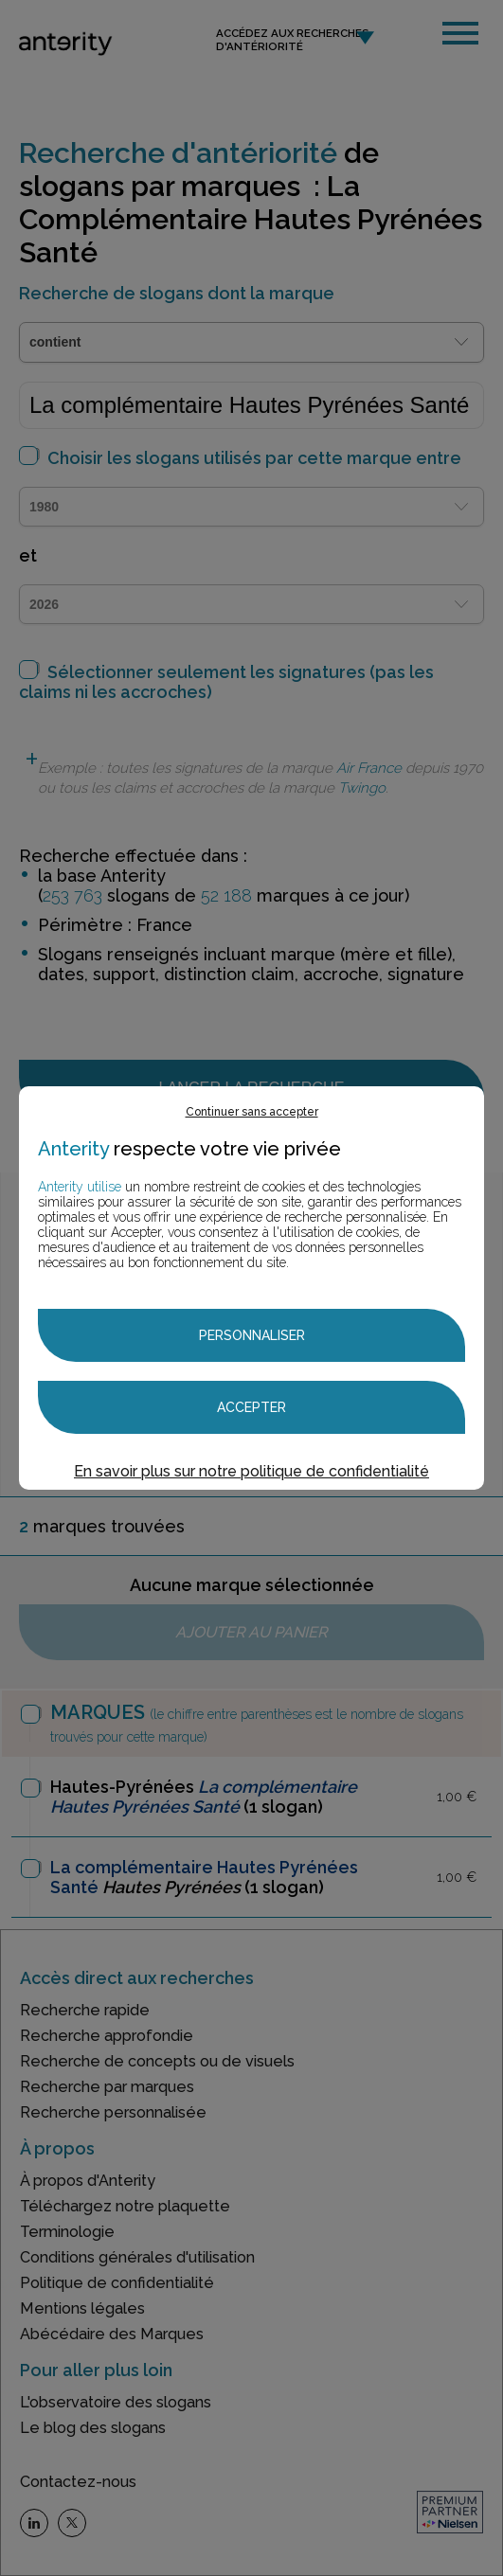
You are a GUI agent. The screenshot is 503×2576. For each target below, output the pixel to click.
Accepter (251, 1407)
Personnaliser (252, 1335)
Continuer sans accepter (252, 1111)
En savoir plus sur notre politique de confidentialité (251, 1471)
